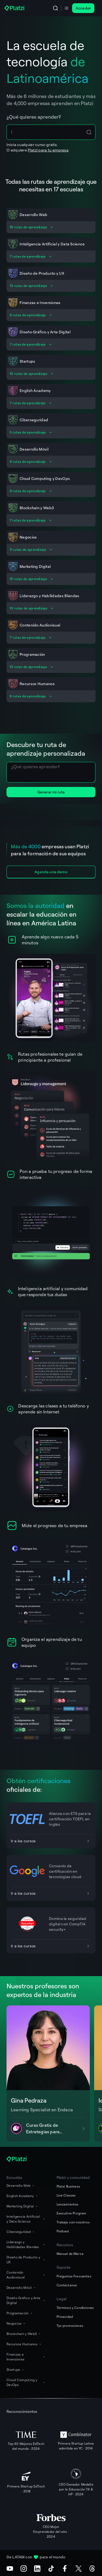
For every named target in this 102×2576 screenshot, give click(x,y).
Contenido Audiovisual (26, 2274)
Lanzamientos (68, 2204)
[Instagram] (23, 2568)
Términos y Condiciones (75, 2308)
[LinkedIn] (37, 2568)
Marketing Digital (22, 2206)
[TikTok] (51, 2568)
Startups (15, 2370)
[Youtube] (10, 2568)
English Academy (22, 2196)
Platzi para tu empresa (48, 150)
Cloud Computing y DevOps (26, 2382)
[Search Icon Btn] (88, 132)
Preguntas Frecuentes (74, 2276)
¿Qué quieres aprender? (34, 117)
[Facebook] (64, 2568)
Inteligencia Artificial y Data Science (26, 2218)
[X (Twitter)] (78, 2568)
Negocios (16, 2323)
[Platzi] (15, 8)
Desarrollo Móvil (21, 2288)
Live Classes (66, 2195)
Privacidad (65, 2317)
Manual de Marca (70, 2254)
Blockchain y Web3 (24, 2334)
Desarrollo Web (21, 2185)
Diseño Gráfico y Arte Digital (26, 2300)
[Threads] (92, 2568)
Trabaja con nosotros (73, 2222)
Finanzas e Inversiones (26, 2356)
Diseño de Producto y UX (26, 2259)
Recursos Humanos (24, 2344)
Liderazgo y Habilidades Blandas (26, 2244)
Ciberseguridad (21, 2232)
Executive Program (71, 2213)
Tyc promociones (70, 2326)
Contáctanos (67, 2285)
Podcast (63, 2231)
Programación (20, 2313)
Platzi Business (68, 2186)
